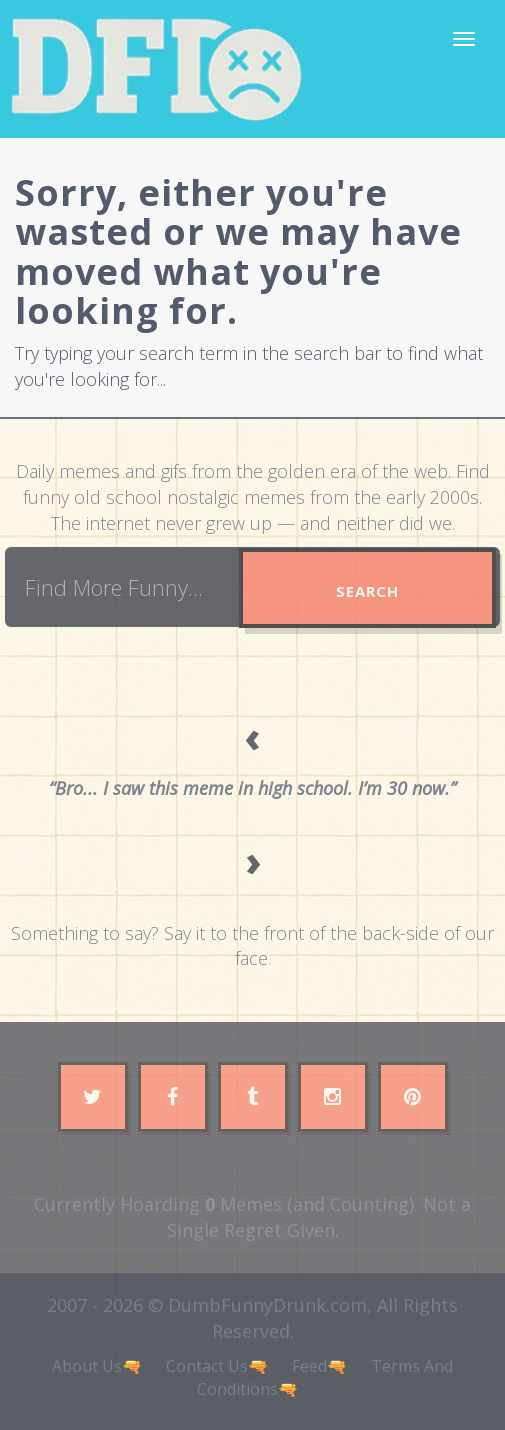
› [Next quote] (253, 860)
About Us (87, 1366)
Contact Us (207, 1366)
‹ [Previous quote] (253, 736)
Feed (309, 1366)
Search (367, 591)
